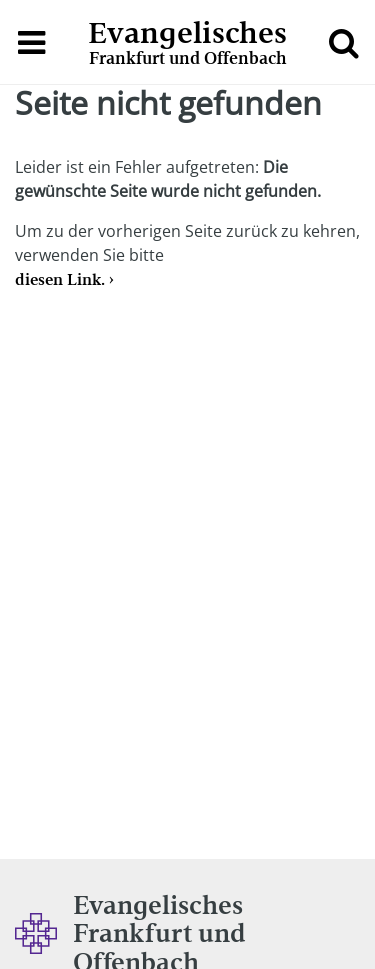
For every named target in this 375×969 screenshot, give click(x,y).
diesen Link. (60, 279)
